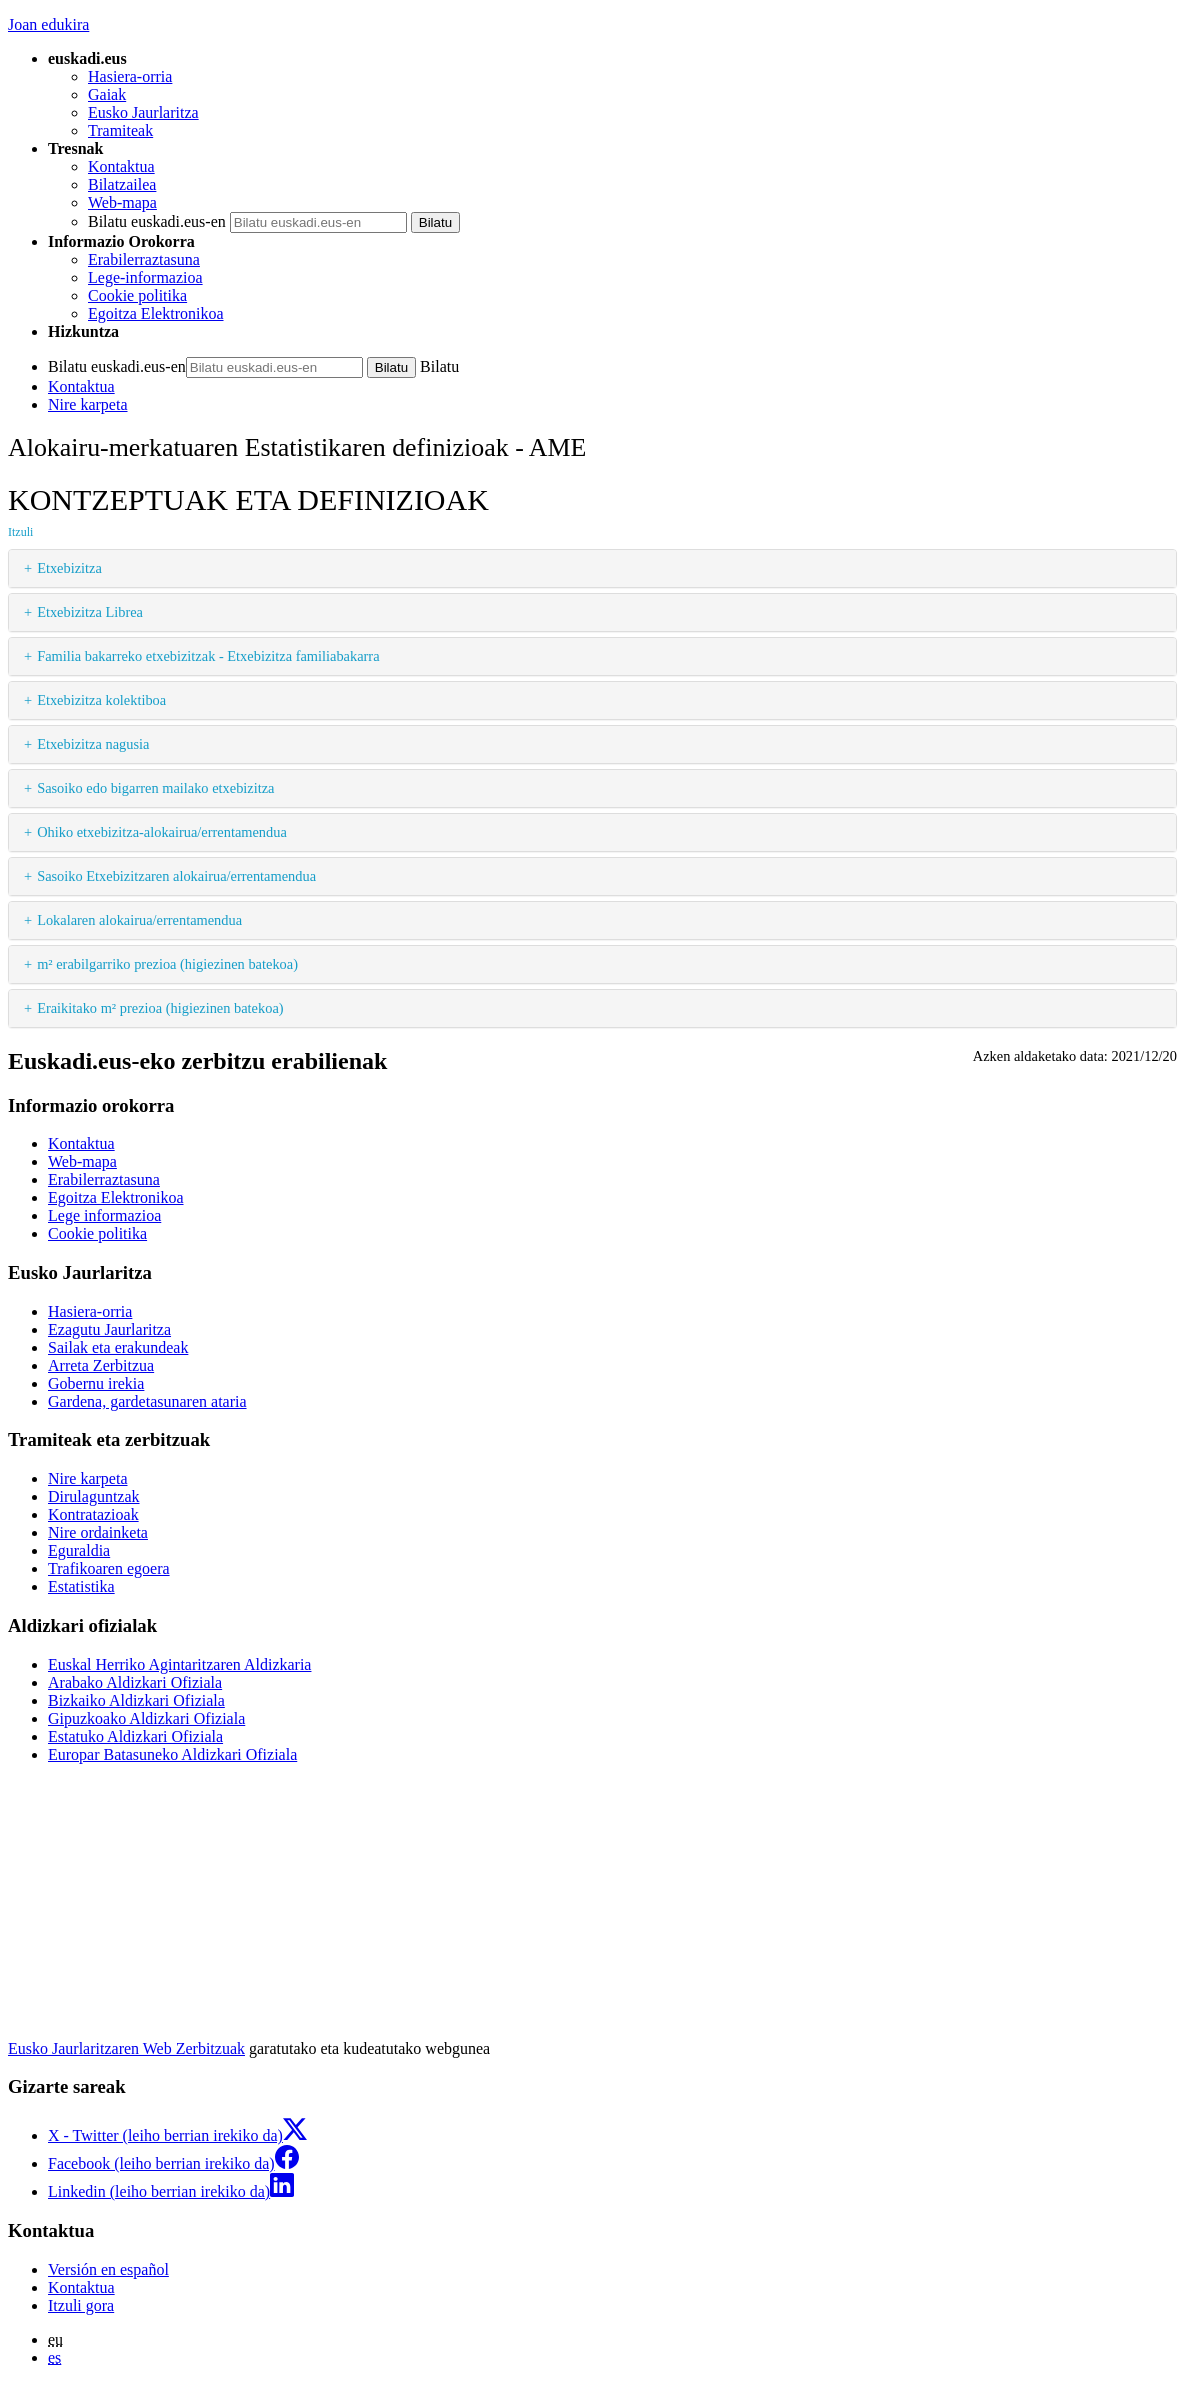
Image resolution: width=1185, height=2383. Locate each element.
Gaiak (107, 94)
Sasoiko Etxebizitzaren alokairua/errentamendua (176, 876)
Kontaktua (121, 166)
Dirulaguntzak (94, 1496)
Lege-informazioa (145, 277)
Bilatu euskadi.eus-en (157, 221)
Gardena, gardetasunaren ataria (147, 1401)
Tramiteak (120, 130)
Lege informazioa (104, 1215)
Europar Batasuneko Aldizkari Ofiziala (172, 1754)
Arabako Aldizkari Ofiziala (135, 1682)
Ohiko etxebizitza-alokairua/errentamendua (162, 832)
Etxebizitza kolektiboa (101, 700)
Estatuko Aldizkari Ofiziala (135, 1736)
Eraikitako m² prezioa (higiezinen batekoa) (160, 1008)
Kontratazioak (93, 1514)
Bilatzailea (122, 184)
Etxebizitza (69, 568)
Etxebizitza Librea (90, 612)
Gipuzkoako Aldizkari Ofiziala (146, 1718)
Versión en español (108, 2269)
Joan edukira (48, 24)
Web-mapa (122, 202)
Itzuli (20, 532)
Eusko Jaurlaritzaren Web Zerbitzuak (126, 2048)
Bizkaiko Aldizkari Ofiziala (136, 1700)
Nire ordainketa (98, 1532)
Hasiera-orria (130, 76)
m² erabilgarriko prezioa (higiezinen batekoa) (167, 964)
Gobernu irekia (96, 1383)
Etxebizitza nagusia (93, 744)
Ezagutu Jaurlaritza (109, 1329)
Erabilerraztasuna (144, 259)
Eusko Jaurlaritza (143, 112)
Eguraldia (79, 1550)
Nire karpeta (88, 404)
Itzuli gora (81, 2305)
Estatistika (81, 1586)
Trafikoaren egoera (109, 1568)
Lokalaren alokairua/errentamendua (139, 920)
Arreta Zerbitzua (101, 1365)
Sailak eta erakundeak (118, 1347)
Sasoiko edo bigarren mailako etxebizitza (155, 788)
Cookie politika (137, 295)
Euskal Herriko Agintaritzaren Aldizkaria (179, 1664)
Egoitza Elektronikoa (156, 313)
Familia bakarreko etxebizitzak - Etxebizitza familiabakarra (208, 656)
